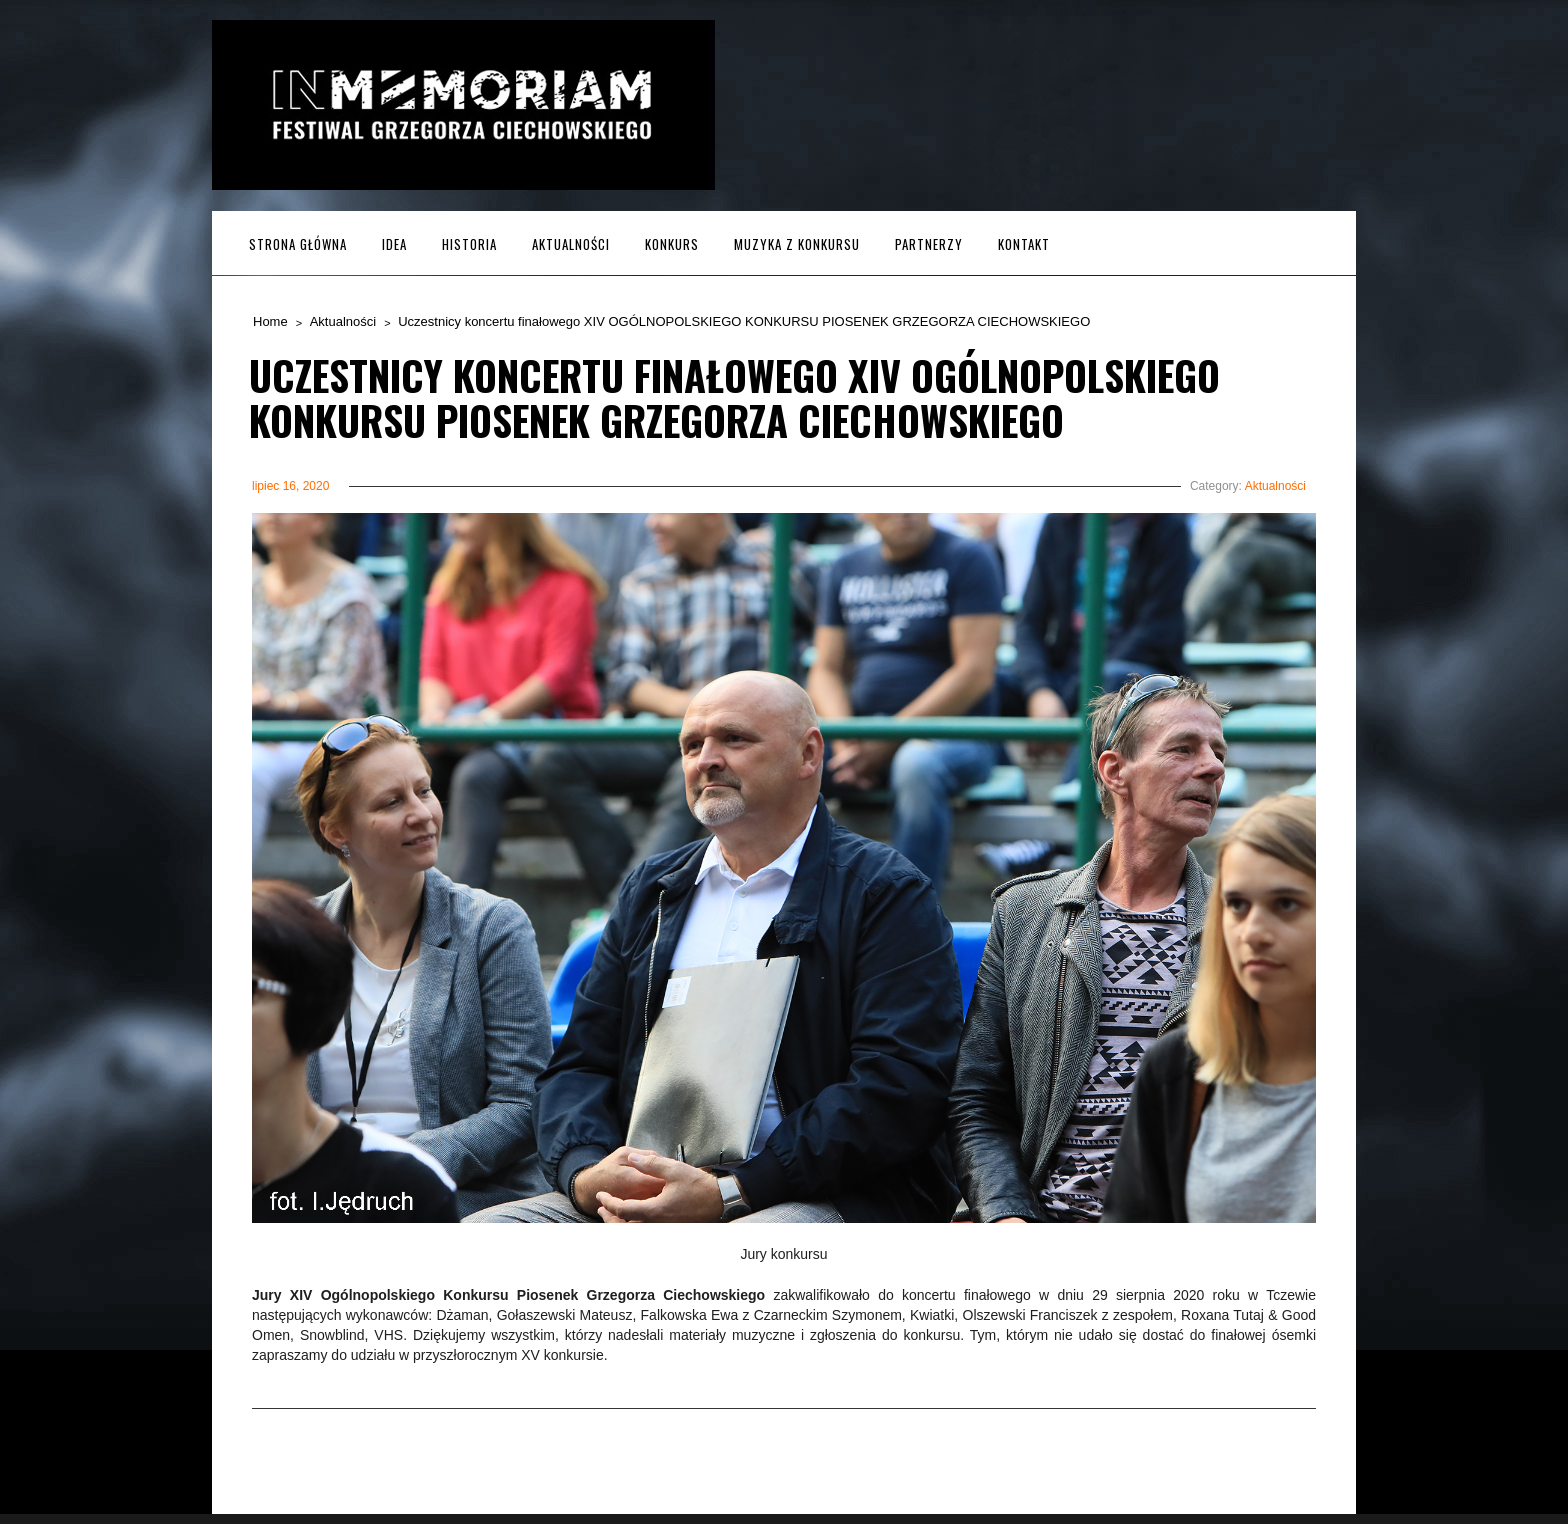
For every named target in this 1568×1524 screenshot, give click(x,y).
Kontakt (1024, 244)
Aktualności (571, 244)
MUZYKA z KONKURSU (797, 244)
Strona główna (298, 244)
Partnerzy (929, 244)
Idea (394, 244)
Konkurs (672, 244)
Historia (469, 244)
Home (270, 321)
